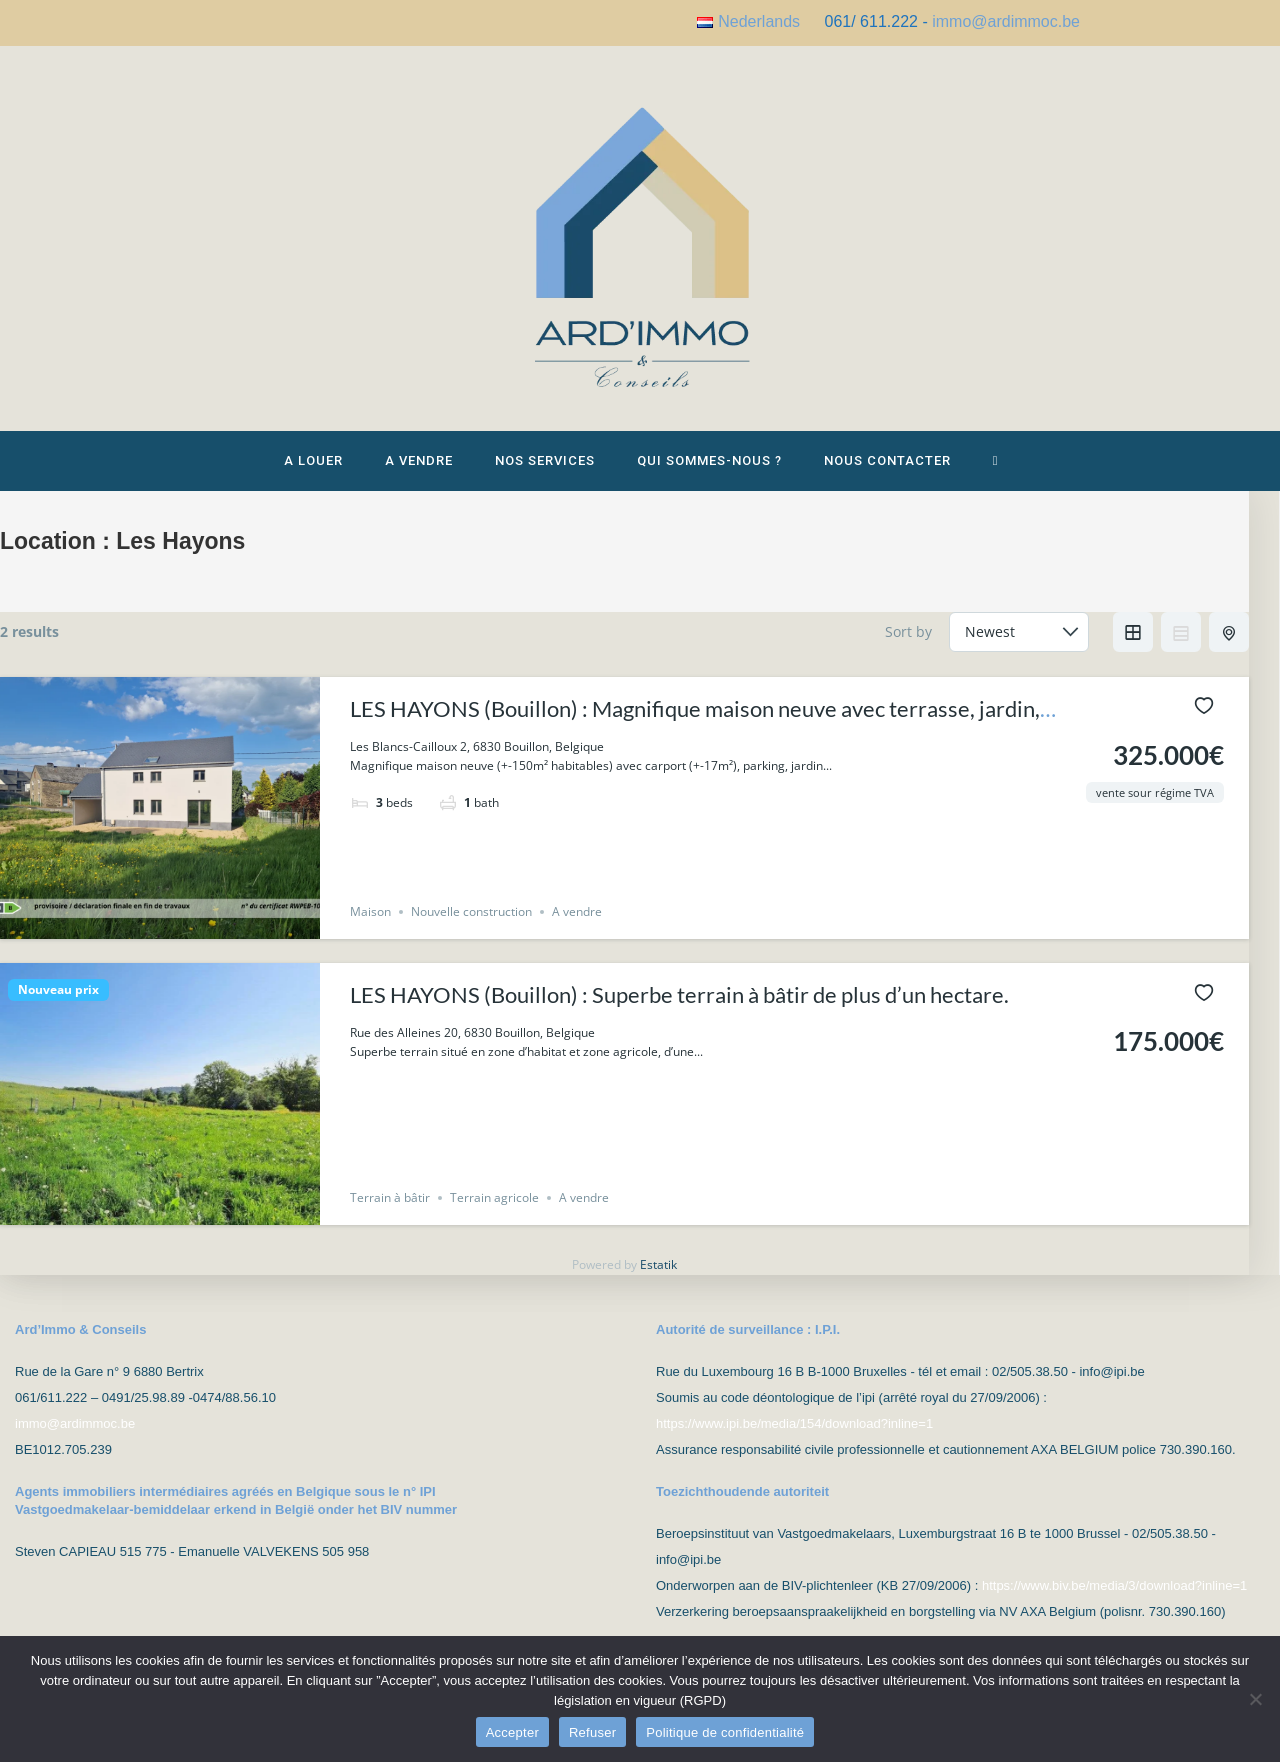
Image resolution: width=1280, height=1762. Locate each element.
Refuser (592, 1732)
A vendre (577, 927)
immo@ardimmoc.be (1006, 21)
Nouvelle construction (471, 927)
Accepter (512, 1732)
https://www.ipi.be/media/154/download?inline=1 (794, 1423)
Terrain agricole (494, 1213)
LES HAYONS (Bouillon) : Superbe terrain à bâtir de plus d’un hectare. (679, 1010)
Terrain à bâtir (390, 1213)
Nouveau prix (58, 1006)
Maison (370, 927)
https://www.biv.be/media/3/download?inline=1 (1114, 1585)
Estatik (658, 1280)
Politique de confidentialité (725, 1732)
